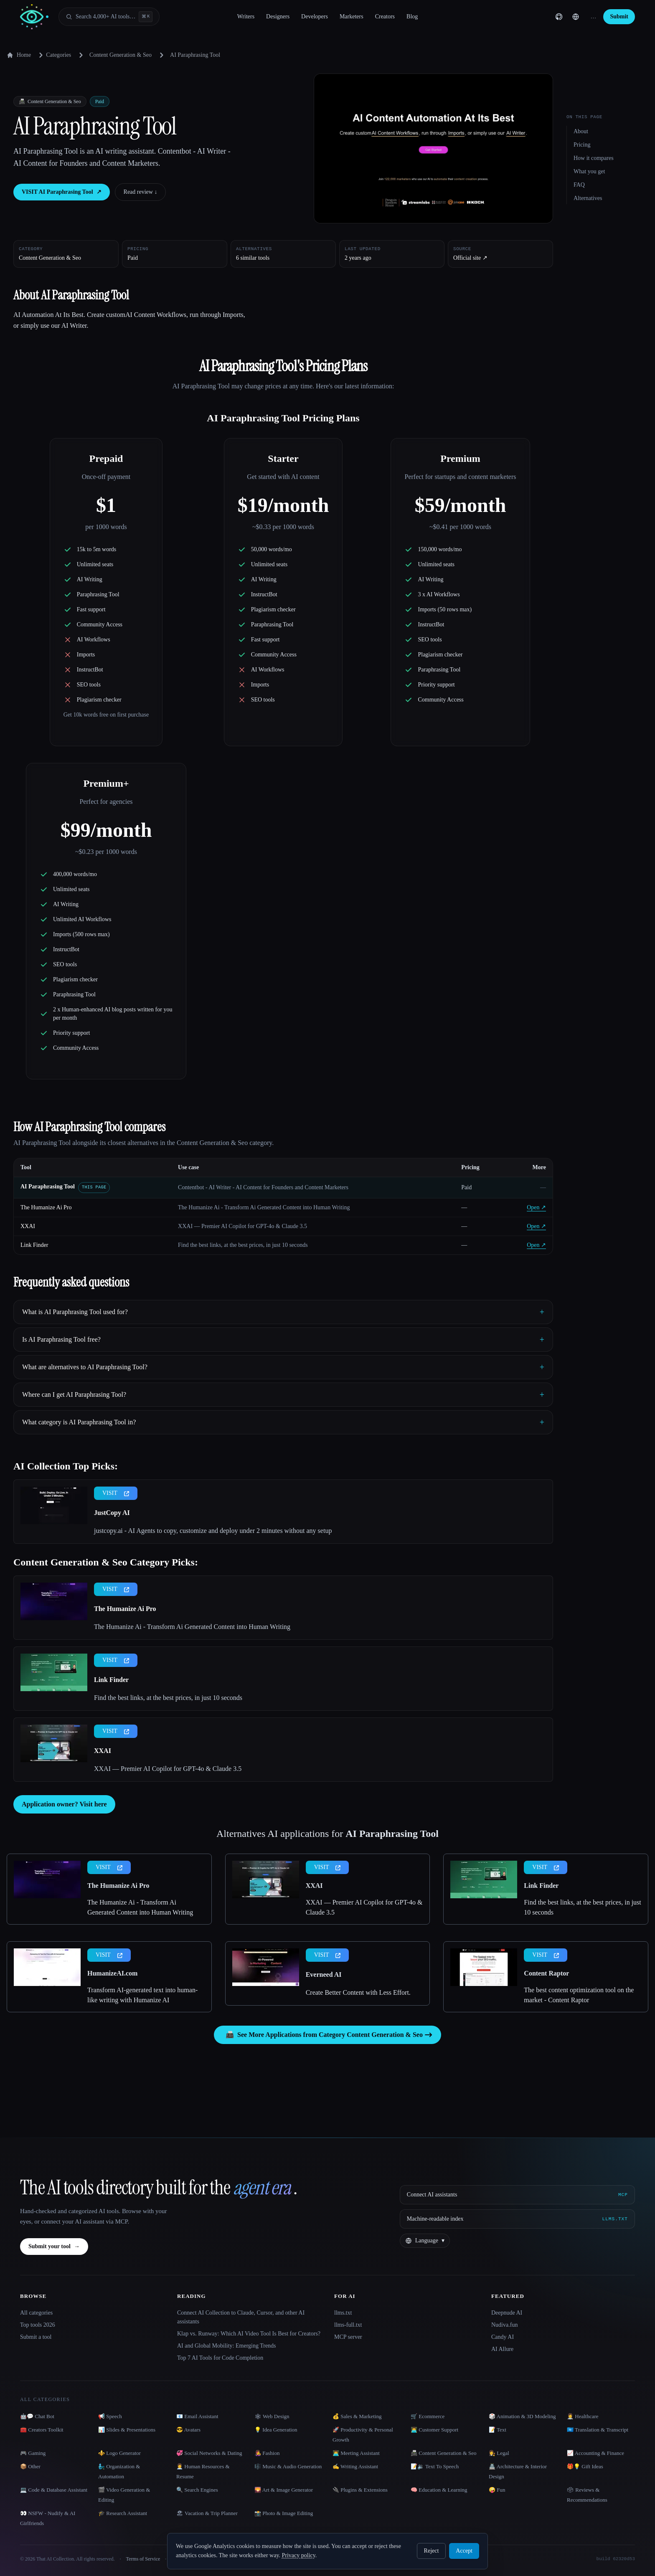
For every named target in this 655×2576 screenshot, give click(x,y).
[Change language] (575, 16)
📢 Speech (110, 2416)
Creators (385, 16)
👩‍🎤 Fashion (266, 2453)
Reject (431, 2551)
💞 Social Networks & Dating (209, 2453)
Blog (412, 16)
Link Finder (34, 1245)
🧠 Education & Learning (439, 2490)
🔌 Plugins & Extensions (360, 2490)
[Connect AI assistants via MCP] (517, 2194)
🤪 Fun (497, 2490)
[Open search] (109, 17)
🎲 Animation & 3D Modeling (522, 2416)
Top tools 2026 (37, 2325)
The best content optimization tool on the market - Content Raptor (579, 1995)
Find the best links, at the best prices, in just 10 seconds (168, 1697)
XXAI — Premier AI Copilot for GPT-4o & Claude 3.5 (167, 1768)
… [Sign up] (593, 16)
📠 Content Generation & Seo (444, 2453)
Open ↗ (536, 1207)
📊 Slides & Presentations (126, 2430)
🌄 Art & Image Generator (283, 2490)
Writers (245, 16)
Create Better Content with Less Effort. (358, 1992)
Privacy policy (298, 2555)
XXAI (27, 1226)
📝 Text (497, 2430)
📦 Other (30, 2466)
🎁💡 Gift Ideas (585, 2466)
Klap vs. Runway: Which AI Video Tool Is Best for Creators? (248, 2333)
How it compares (594, 158)
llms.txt (343, 2313)
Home (19, 55)
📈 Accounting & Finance (595, 2453)
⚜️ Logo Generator (119, 2453)
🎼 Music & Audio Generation (288, 2466)
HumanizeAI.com (112, 1973)
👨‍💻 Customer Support (434, 2430)
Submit (619, 16)
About (581, 131)
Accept (464, 2551)
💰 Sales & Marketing (357, 2416)
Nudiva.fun (504, 2325)
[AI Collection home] (34, 17)
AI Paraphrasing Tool (47, 1186)
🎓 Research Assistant (122, 2513)
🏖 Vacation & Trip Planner (207, 2513)
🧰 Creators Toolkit (41, 2430)
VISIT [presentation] (115, 1493)
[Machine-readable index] (517, 2219)
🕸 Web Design (271, 2416)
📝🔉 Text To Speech (435, 2466)
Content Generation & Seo (120, 55)
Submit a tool (35, 2337)
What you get (589, 171)
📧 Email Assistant (197, 2416)
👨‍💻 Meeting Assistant (356, 2453)
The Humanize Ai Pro (45, 1207)
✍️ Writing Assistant (355, 2466)
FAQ (579, 185)
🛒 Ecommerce (427, 2416)
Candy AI (502, 2337)
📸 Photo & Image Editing (283, 2513)
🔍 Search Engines (197, 2490)
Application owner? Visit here (64, 1804)
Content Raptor (546, 1973)
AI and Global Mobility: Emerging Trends (226, 2346)
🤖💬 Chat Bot (37, 2416)
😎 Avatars (188, 2430)
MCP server (348, 2337)
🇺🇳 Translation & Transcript (597, 2430)
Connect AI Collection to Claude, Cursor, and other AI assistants (241, 2317)
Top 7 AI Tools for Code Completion (220, 2358)
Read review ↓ (140, 192)
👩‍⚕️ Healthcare (583, 2416)
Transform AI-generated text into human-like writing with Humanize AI (142, 1995)
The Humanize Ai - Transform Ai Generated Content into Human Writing (192, 1626)
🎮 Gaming (33, 2453)
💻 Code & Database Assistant (53, 2490)
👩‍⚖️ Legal (499, 2453)
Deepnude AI (506, 2313)
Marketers (351, 16)
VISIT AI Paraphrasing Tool (62, 192)
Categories (53, 55)
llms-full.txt (348, 2325)
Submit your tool (54, 2246)
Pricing (582, 145)
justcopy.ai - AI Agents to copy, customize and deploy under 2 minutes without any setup (213, 1530)
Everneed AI (324, 1974)
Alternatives (588, 198)
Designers (277, 16)
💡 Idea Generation (275, 2430)
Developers (314, 16)
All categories (36, 2313)
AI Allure (502, 2349)
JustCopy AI (112, 1512)
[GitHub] (558, 16)
